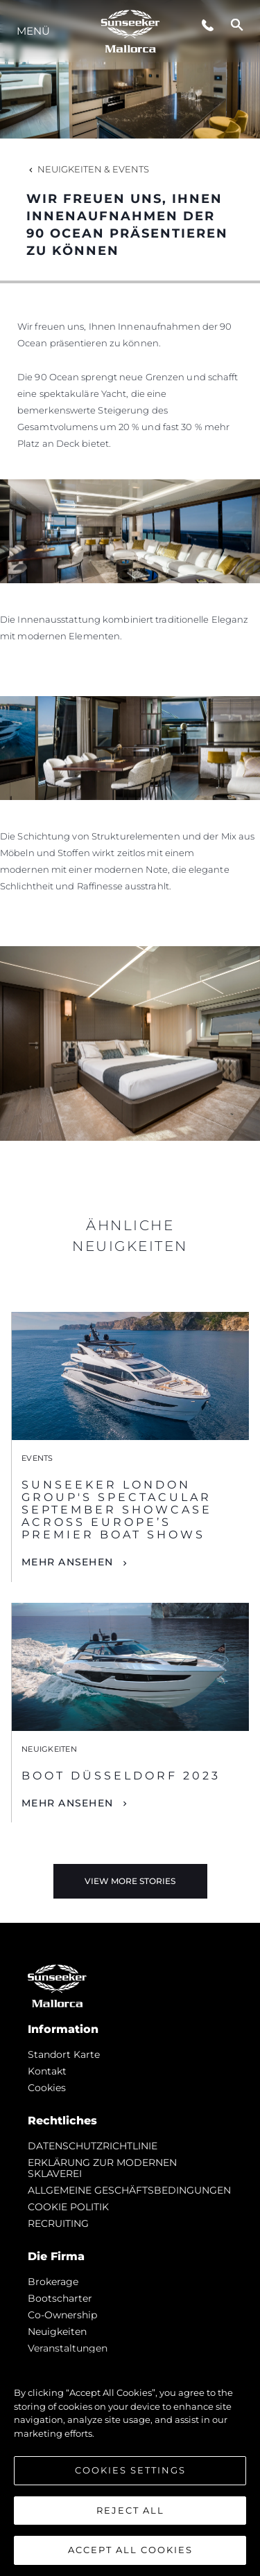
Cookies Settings (130, 2470)
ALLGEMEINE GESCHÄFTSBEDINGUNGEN (129, 2190)
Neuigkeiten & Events (87, 169)
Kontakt (47, 2071)
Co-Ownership (62, 2315)
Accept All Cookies (130, 2549)
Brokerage (53, 2281)
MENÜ (33, 30)
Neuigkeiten (57, 2331)
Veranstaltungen (67, 2348)
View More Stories (130, 1881)
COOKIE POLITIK (68, 2207)
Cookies (47, 2087)
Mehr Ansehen (67, 1562)
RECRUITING (58, 2223)
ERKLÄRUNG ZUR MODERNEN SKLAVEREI (102, 2168)
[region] (130, 2464)
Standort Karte (64, 2054)
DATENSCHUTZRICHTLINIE (92, 2146)
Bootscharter (60, 2298)
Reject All (130, 2510)
